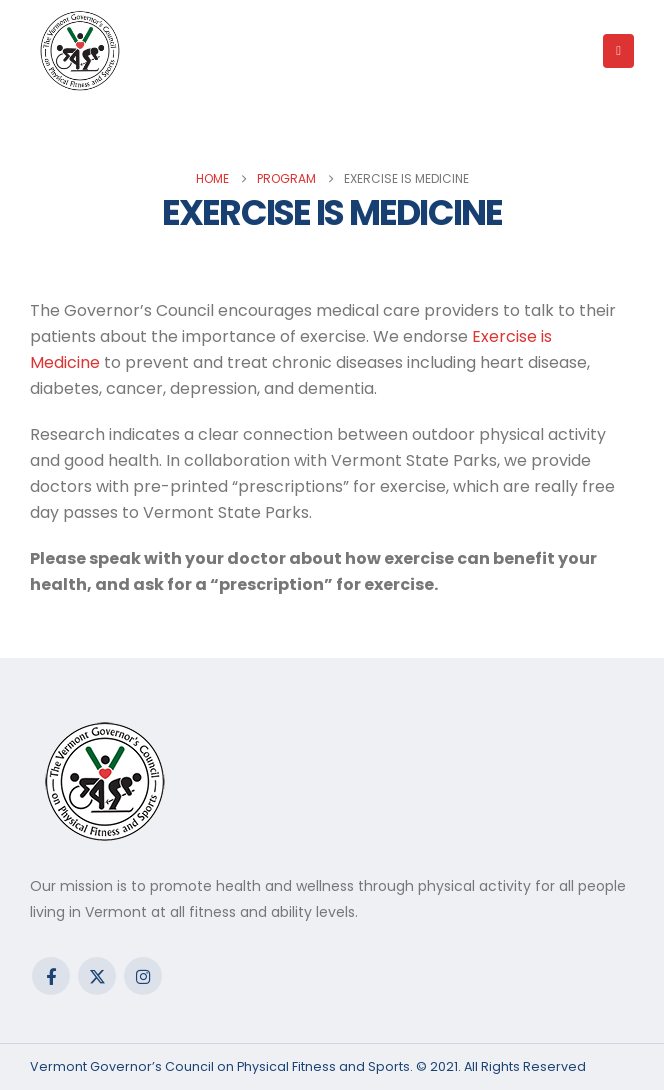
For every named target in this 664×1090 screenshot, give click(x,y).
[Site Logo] (80, 51)
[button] (618, 51)
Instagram (143, 976)
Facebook (51, 976)
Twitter (97, 976)
